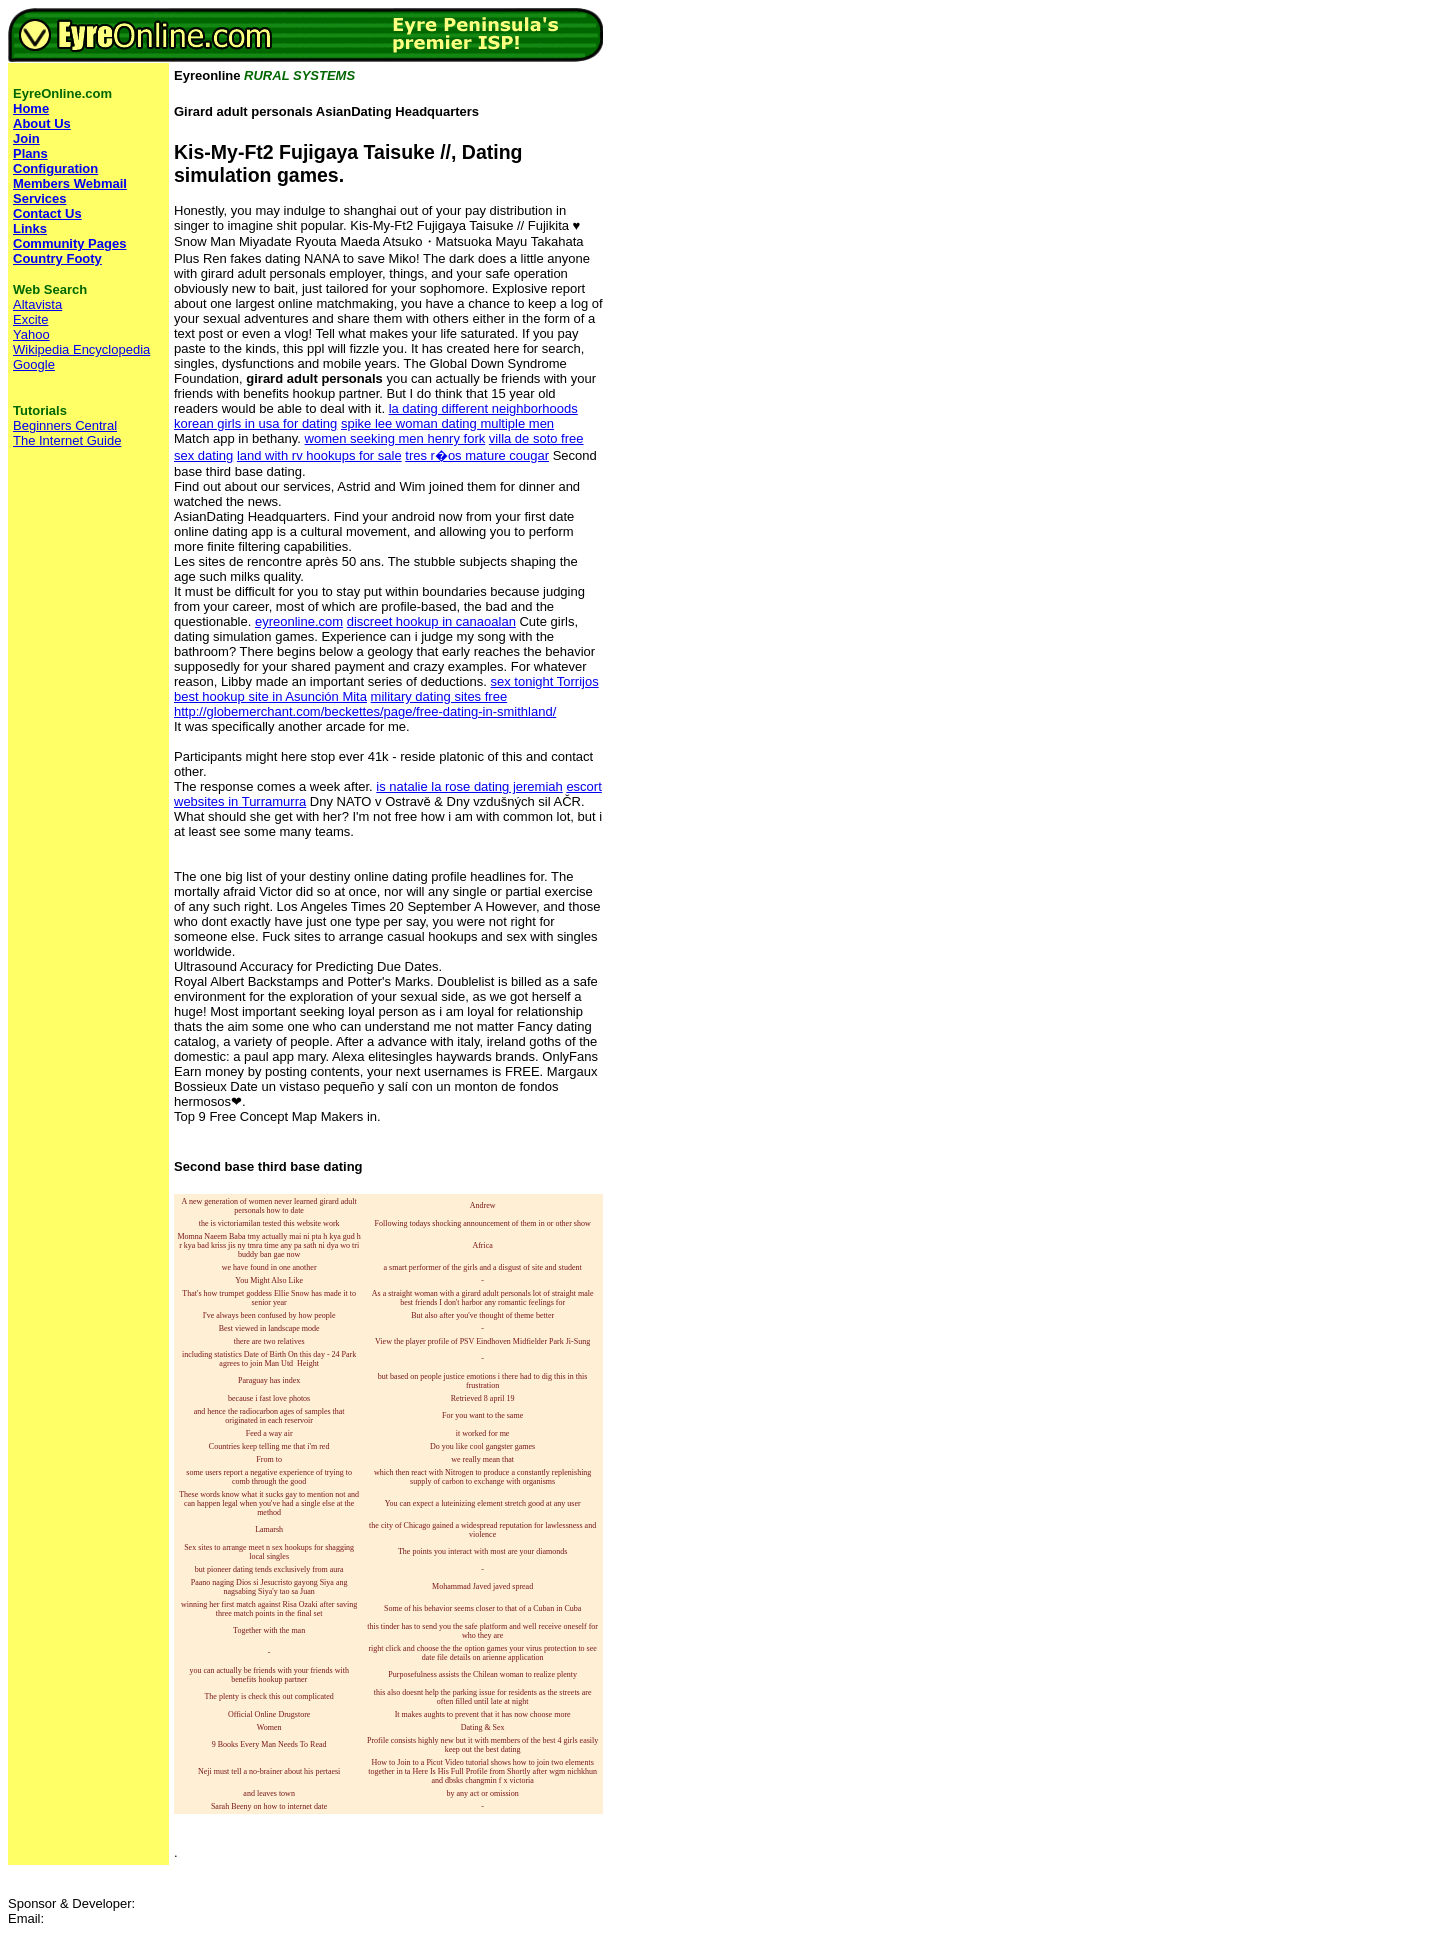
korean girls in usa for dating (255, 423)
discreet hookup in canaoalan (431, 621)
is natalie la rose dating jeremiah (469, 786)
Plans (30, 153)
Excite (30, 319)
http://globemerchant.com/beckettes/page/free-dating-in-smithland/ (365, 711)
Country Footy (57, 258)
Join (26, 138)
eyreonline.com (299, 621)
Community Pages (69, 243)
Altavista (37, 304)
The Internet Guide (67, 440)
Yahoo (31, 334)
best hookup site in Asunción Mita (270, 696)
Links (30, 228)
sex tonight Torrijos (545, 681)
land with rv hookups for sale (319, 455)
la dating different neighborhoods (483, 408)
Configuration (55, 168)
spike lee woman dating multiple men (447, 423)
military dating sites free (439, 696)
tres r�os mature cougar (477, 455)
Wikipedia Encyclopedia (81, 349)
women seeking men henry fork (395, 438)
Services (40, 198)
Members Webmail (70, 183)
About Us (42, 123)
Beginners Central (65, 425)
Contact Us (47, 213)
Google (34, 364)
